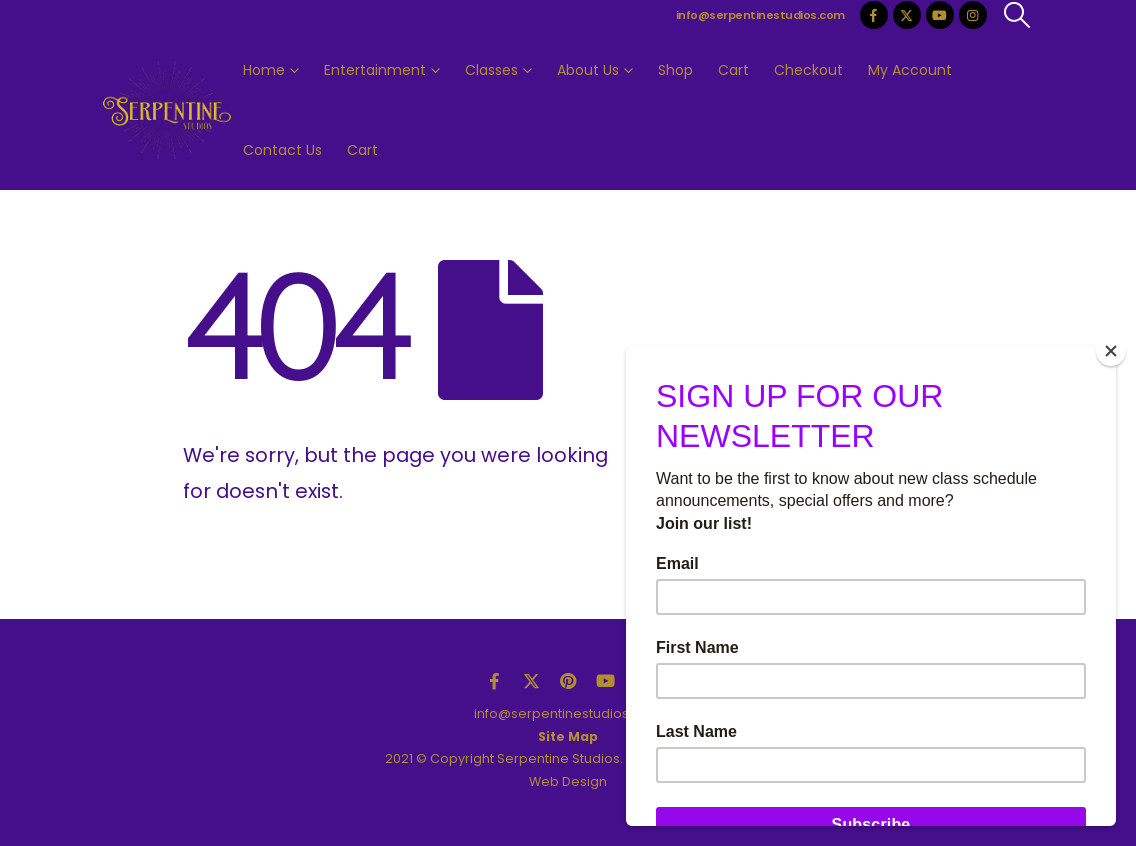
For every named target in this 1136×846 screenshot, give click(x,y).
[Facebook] (874, 15)
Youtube (605, 681)
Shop (675, 70)
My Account (910, 70)
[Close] (1111, 351)
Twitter (531, 681)
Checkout (808, 70)
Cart (733, 70)
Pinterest (568, 681)
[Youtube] (940, 15)
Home (264, 70)
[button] (1017, 15)
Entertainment (375, 70)
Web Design (568, 781)
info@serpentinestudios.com (760, 15)
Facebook (494, 681)
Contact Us (282, 150)
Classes (491, 70)
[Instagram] (973, 15)
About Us (588, 70)
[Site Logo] (167, 110)
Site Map (568, 736)
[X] (907, 15)
